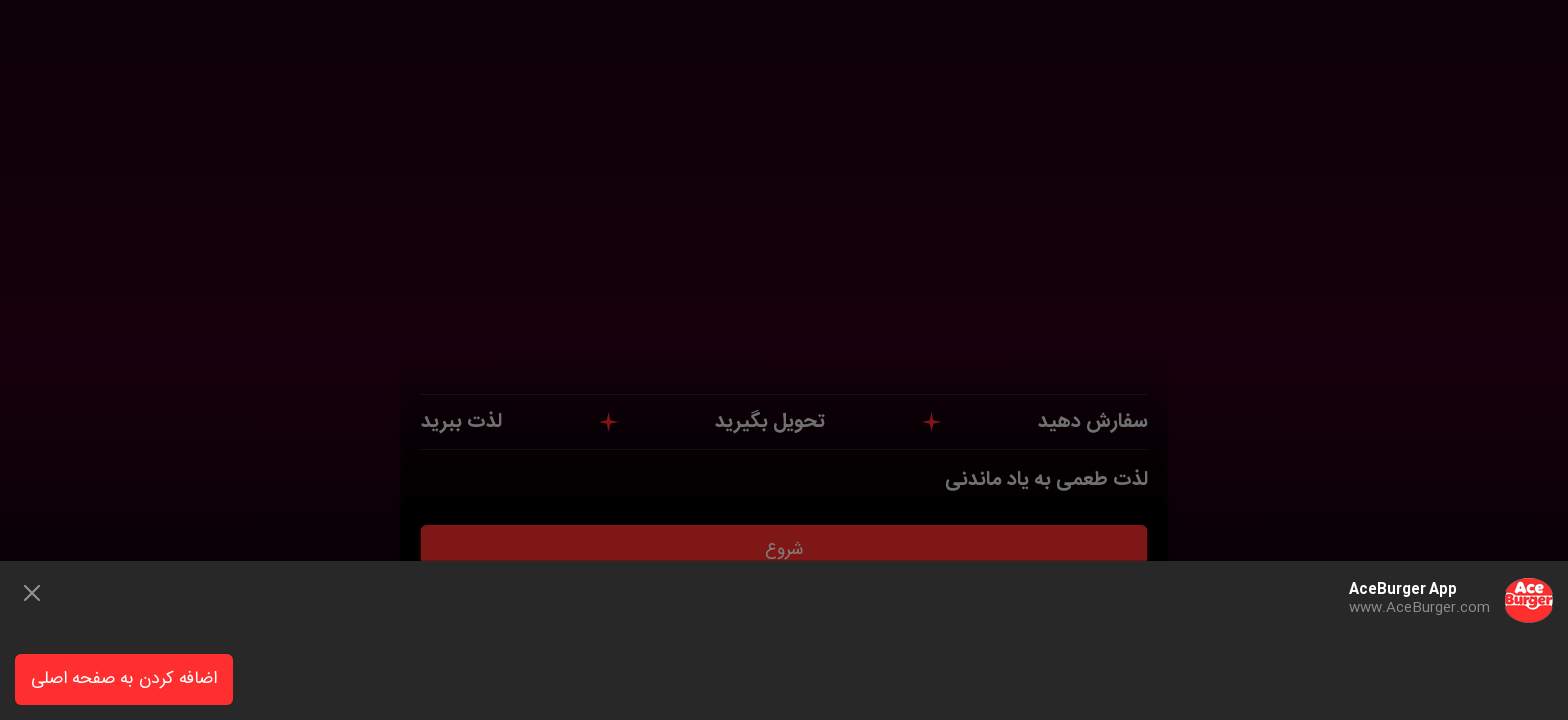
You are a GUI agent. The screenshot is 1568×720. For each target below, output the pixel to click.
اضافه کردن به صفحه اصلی (124, 679)
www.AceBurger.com (1419, 608)
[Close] (32, 593)
